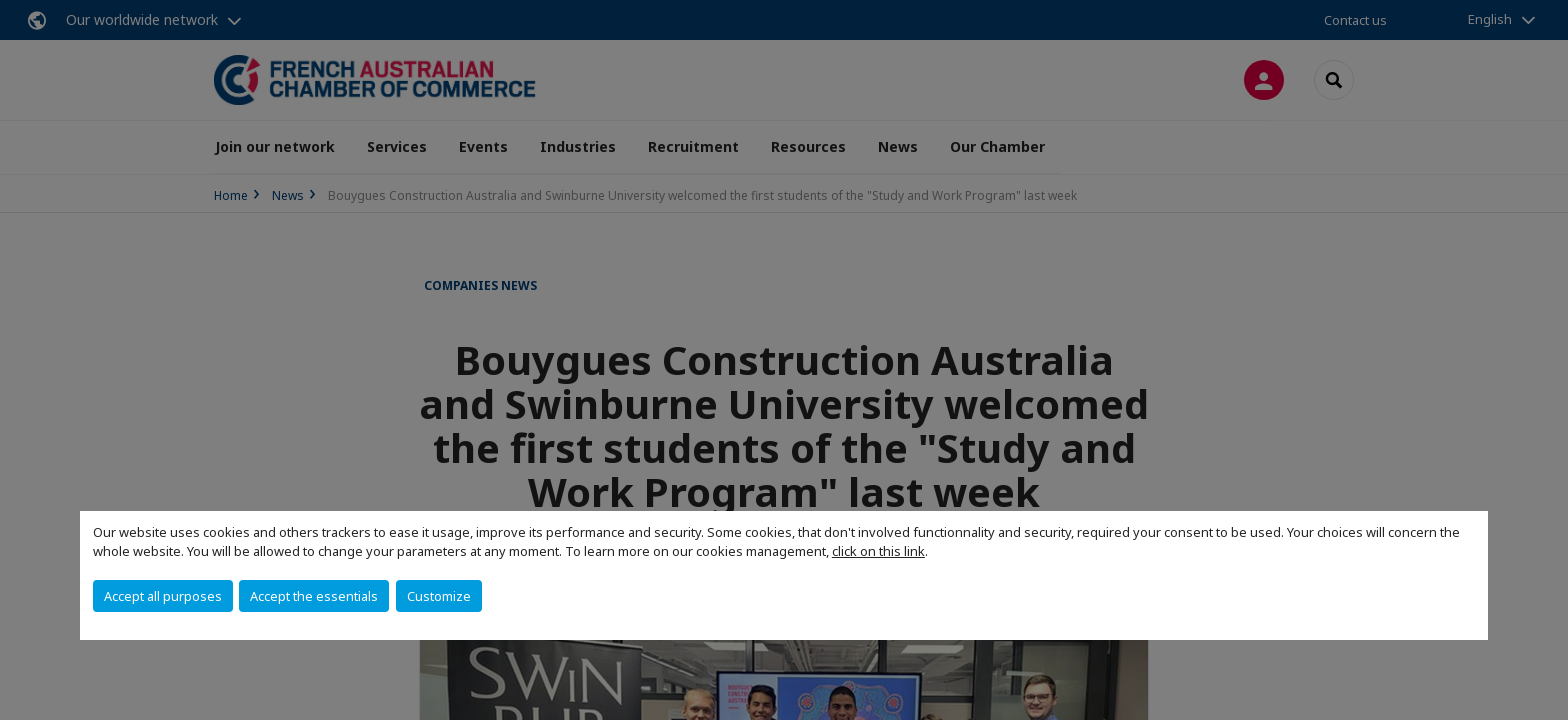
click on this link (878, 551)
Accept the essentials (314, 596)
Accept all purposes (163, 596)
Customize (439, 596)
